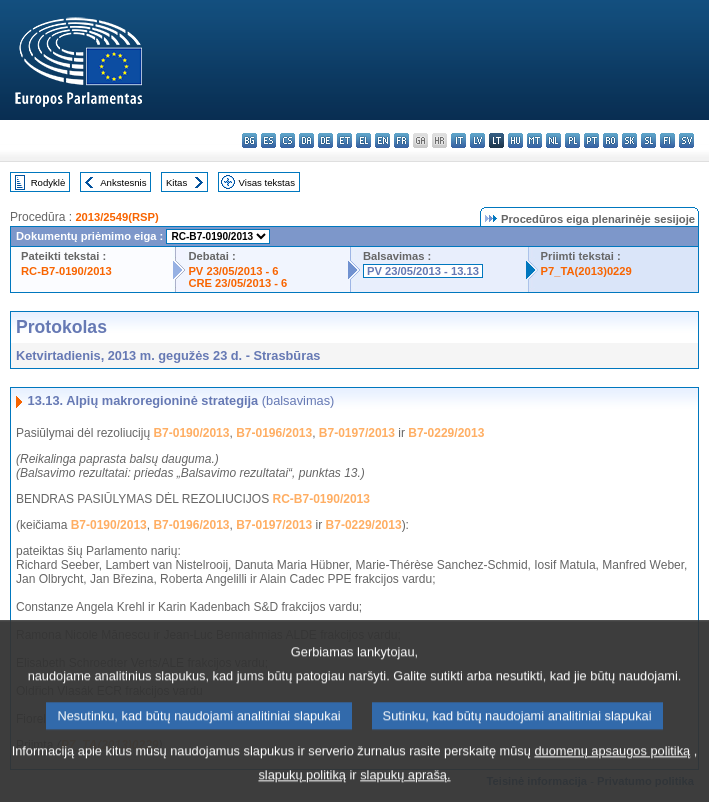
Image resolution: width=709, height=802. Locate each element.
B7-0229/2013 (446, 433)
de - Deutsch (325, 140)
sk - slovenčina (629, 140)
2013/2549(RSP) (116, 217)
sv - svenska (686, 140)
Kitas (176, 182)
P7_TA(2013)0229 (586, 271)
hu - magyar (515, 140)
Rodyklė (48, 182)
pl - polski (572, 140)
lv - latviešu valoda (477, 140)
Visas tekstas (267, 182)
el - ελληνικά (363, 140)
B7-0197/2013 (357, 433)
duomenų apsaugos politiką (612, 766)
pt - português (591, 140)
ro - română (610, 140)
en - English (382, 140)
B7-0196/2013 (274, 433)
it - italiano (458, 140)
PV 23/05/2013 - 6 (233, 271)
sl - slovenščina (648, 140)
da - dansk (306, 140)
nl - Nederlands (553, 140)
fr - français (401, 140)
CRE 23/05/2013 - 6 (237, 283)
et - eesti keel (344, 140)
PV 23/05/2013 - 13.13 (423, 271)
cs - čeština (287, 140)
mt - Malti (534, 140)
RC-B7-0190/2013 (66, 271)
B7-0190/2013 (191, 433)
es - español (268, 140)
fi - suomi (667, 140)
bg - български (249, 140)
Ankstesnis (123, 182)
